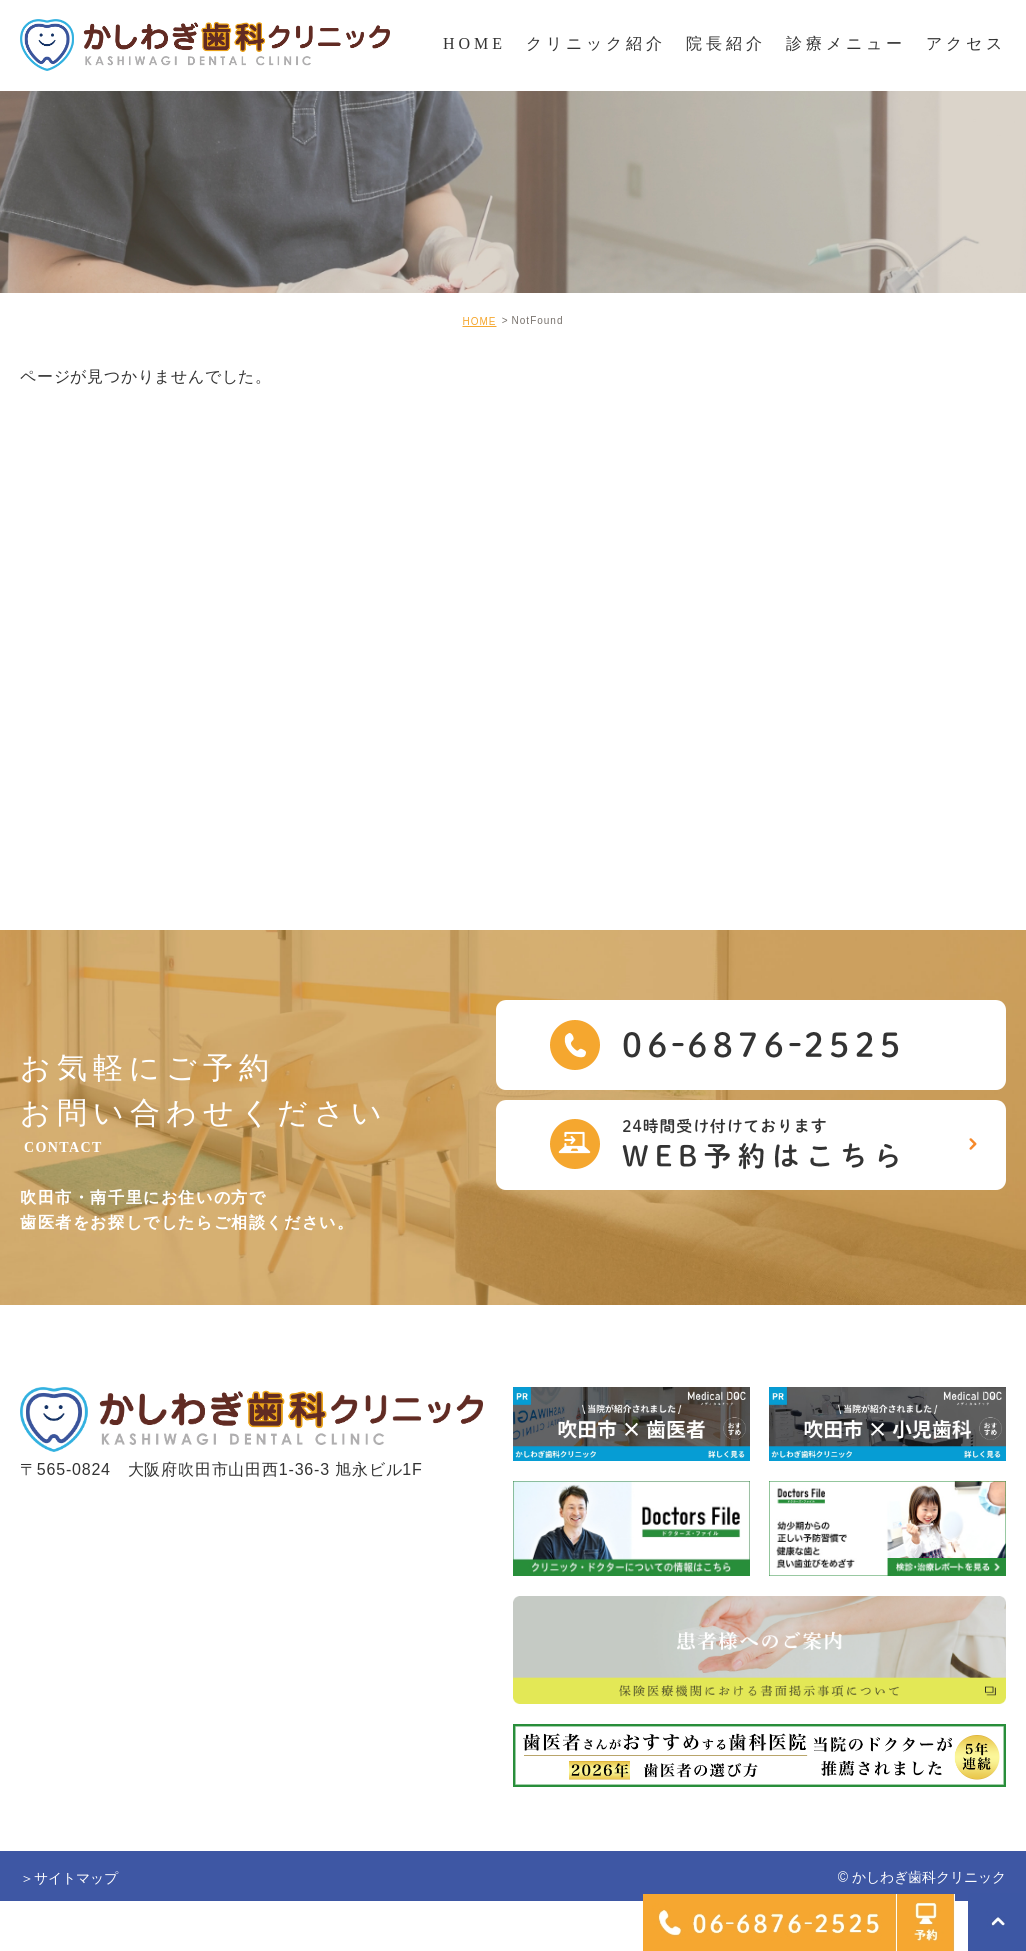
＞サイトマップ (69, 1878)
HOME (479, 321)
